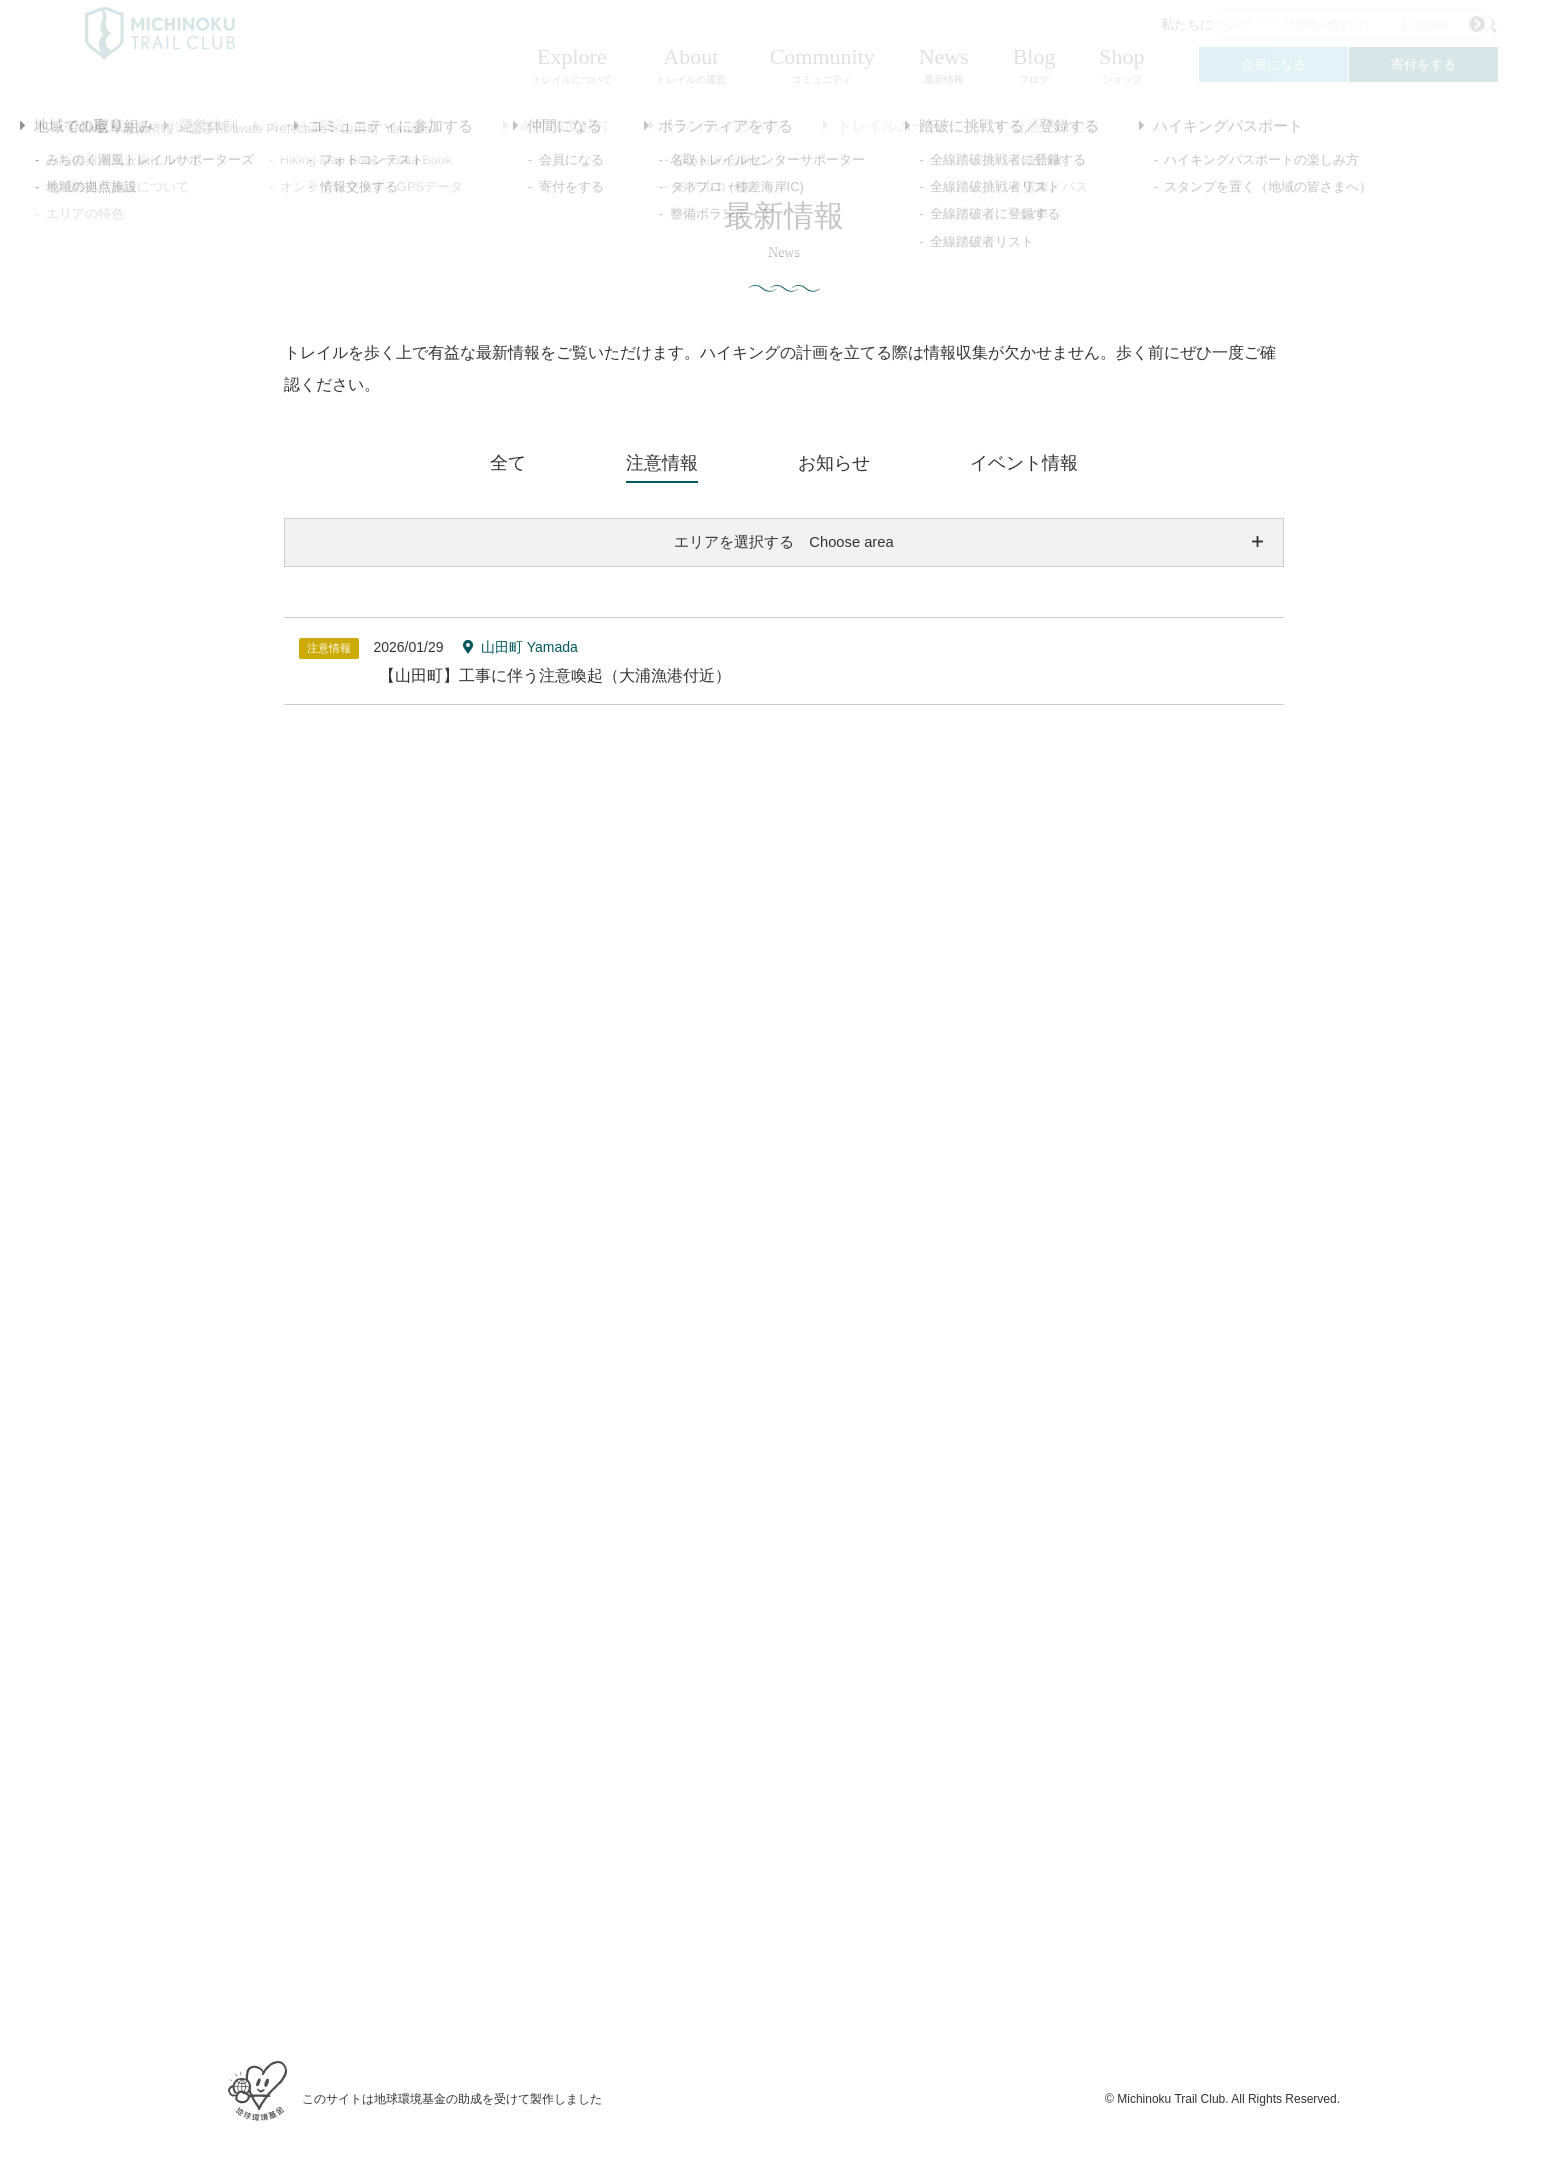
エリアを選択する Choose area (784, 542)
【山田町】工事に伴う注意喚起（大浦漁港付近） (555, 677)
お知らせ (834, 463)
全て (508, 463)
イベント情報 (1024, 463)
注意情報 (662, 463)
